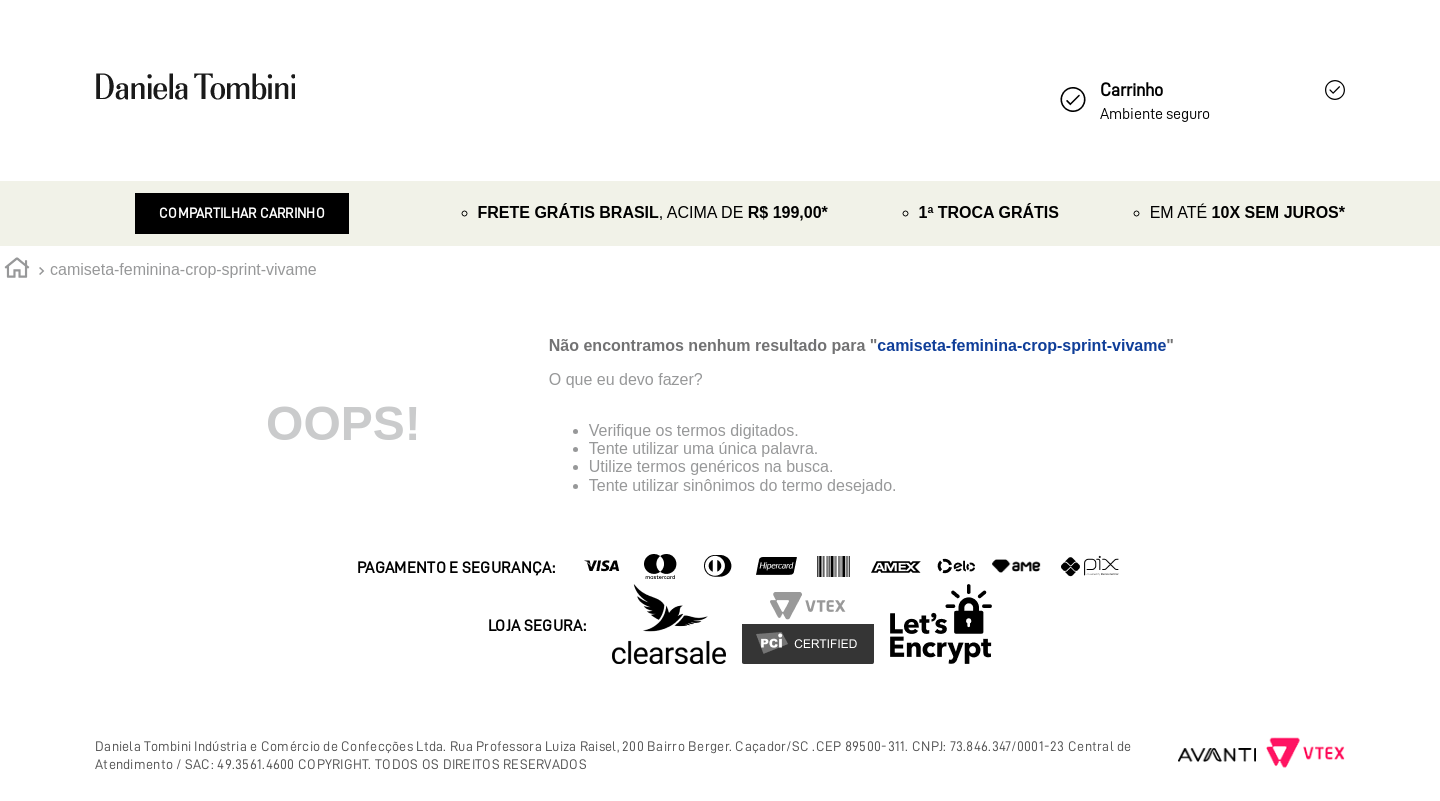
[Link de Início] (17, 271)
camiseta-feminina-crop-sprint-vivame (183, 269)
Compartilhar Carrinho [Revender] (242, 213)
